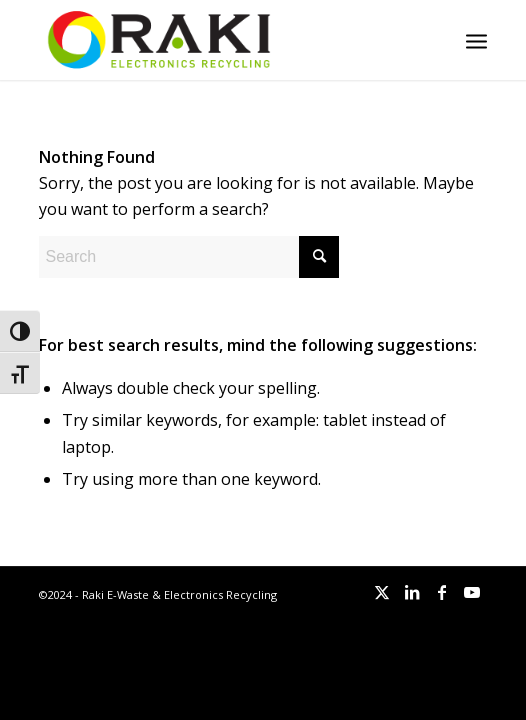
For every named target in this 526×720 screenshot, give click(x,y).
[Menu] (476, 40)
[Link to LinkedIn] (412, 592)
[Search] (189, 257)
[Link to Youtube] (472, 592)
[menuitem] (476, 40)
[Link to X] (382, 592)
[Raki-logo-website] (218, 40)
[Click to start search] (319, 257)
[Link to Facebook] (442, 592)
